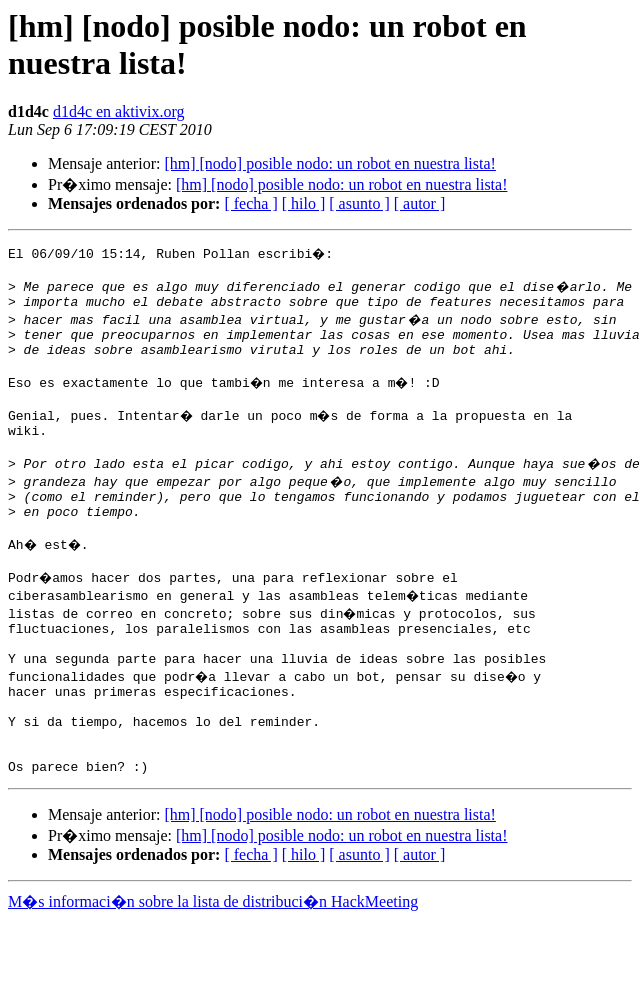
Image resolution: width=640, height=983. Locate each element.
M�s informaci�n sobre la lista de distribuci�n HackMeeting (213, 964)
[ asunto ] (359, 203)
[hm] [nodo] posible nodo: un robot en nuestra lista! (330, 163)
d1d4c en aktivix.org (119, 111)
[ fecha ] (250, 203)
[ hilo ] (304, 203)
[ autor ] (420, 203)
